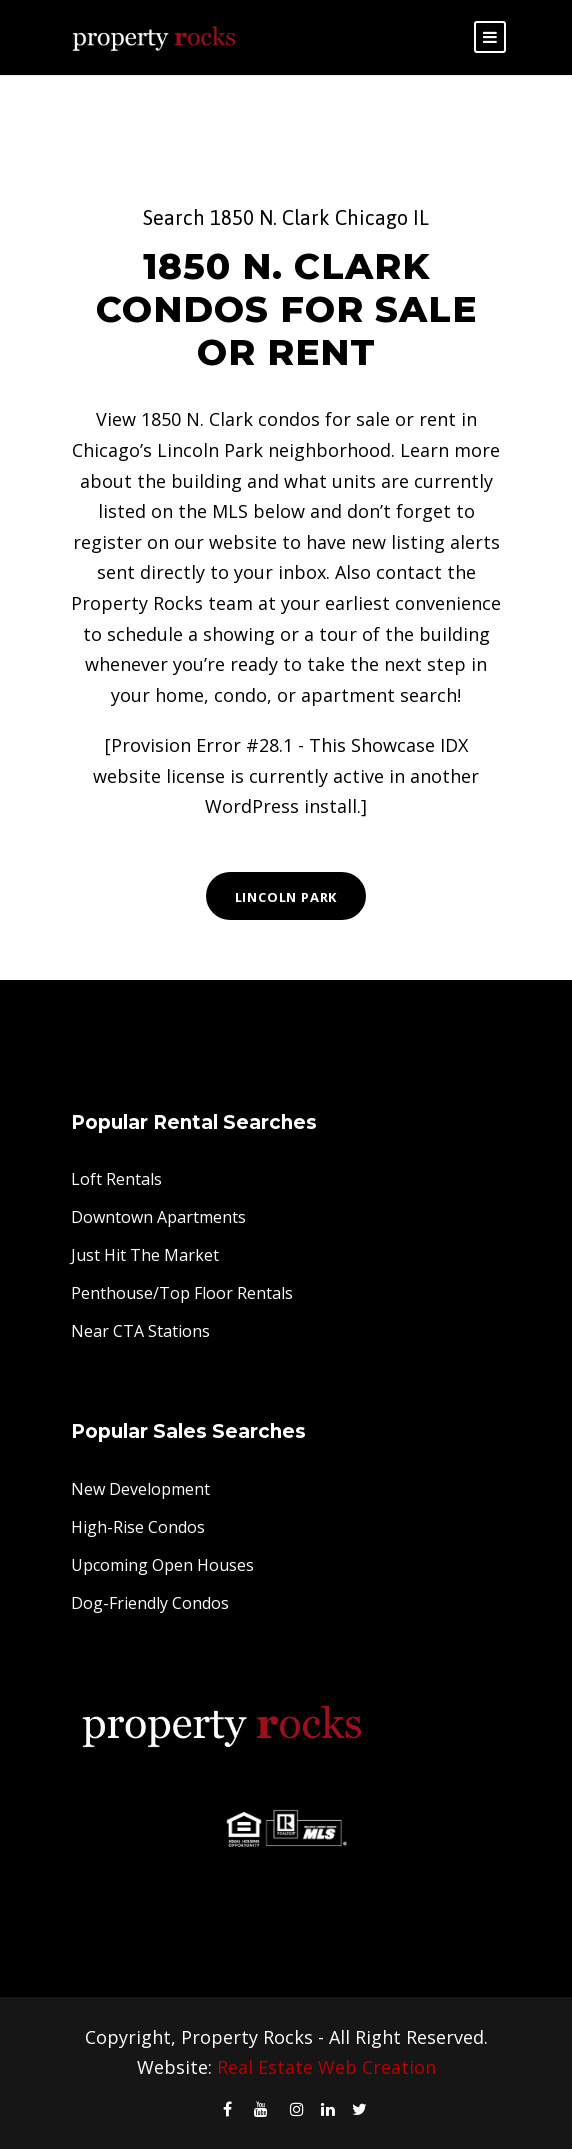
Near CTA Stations (140, 1331)
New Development (140, 1489)
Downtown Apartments (158, 1217)
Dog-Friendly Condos (150, 1603)
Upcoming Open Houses (162, 1565)
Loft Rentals (116, 1179)
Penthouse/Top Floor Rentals (182, 1293)
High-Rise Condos (138, 1527)
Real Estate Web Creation (326, 2067)
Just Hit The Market (145, 1255)
